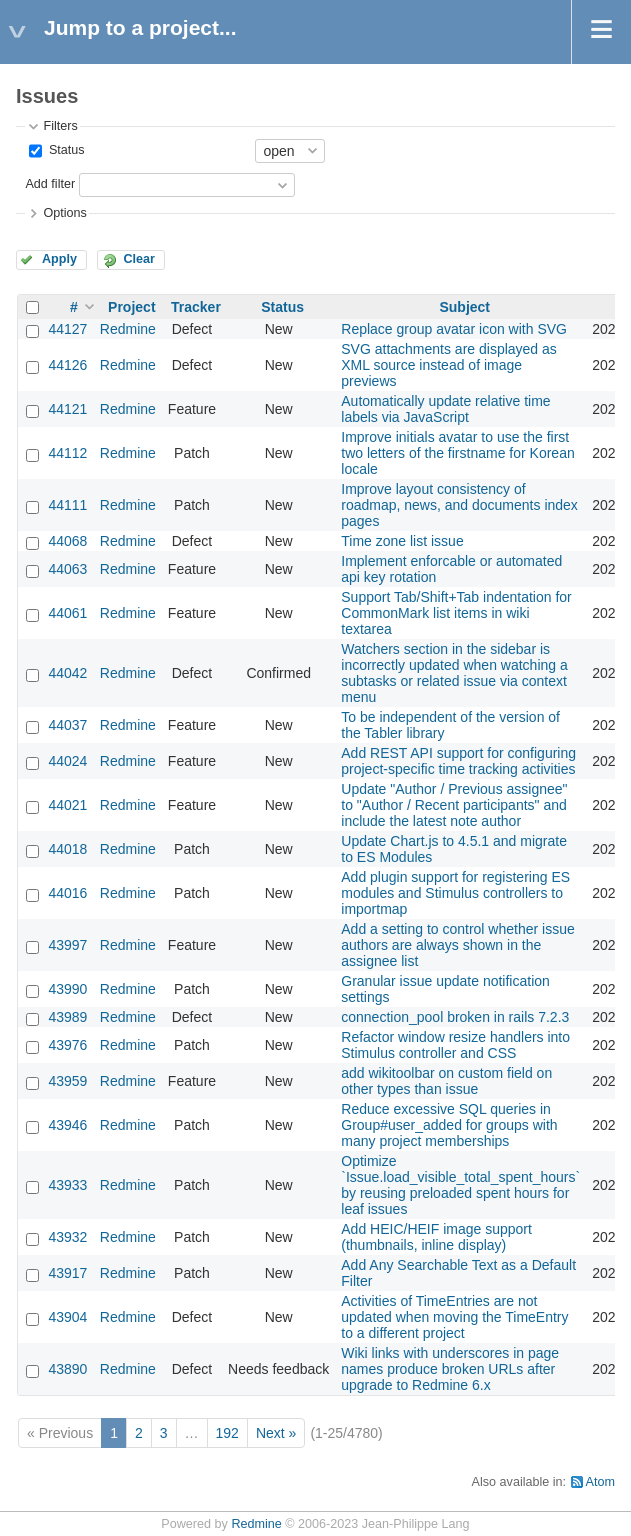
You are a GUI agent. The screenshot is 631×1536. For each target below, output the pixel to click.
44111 (67, 505)
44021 (67, 805)
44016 (67, 893)
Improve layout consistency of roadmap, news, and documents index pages (459, 505)
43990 (67, 989)
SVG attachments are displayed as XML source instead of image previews (449, 365)
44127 (67, 329)
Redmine (128, 329)
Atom (600, 1482)
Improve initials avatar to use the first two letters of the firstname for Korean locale (457, 453)
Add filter (50, 184)
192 (227, 1433)
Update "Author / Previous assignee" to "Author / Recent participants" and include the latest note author (454, 805)
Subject (464, 307)
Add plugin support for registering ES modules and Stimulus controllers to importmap (455, 893)
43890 (67, 1369)
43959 (67, 1081)
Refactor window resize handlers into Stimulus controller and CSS (455, 1045)
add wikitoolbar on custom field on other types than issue (446, 1081)
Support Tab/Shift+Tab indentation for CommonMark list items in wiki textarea (456, 613)
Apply (59, 259)
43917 (67, 1273)
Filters (60, 126)
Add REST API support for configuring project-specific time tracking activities (458, 761)
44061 (67, 613)
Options (64, 213)
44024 (67, 761)
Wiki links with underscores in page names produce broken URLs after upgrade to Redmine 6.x (450, 1369)
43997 (67, 945)
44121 (67, 409)
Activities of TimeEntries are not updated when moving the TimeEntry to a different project (454, 1317)
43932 (67, 1237)
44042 (67, 673)
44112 (67, 453)
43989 (67, 1017)
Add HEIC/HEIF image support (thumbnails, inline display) (436, 1237)
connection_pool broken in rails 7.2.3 (455, 1017)
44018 (67, 849)
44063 (67, 569)
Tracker (196, 307)
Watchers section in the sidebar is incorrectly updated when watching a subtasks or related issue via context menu (454, 673)
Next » (276, 1433)
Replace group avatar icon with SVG (454, 329)
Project (131, 307)
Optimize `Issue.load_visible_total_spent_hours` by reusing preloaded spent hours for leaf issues (460, 1185)
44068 (67, 541)
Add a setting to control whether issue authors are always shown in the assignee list (457, 945)
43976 (67, 1045)
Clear (139, 259)
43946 (67, 1125)
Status (64, 150)
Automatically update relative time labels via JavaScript (445, 409)
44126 (67, 365)
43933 (67, 1185)
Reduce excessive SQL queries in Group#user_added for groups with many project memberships (449, 1125)
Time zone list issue (402, 541)
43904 (67, 1317)
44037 (67, 725)
